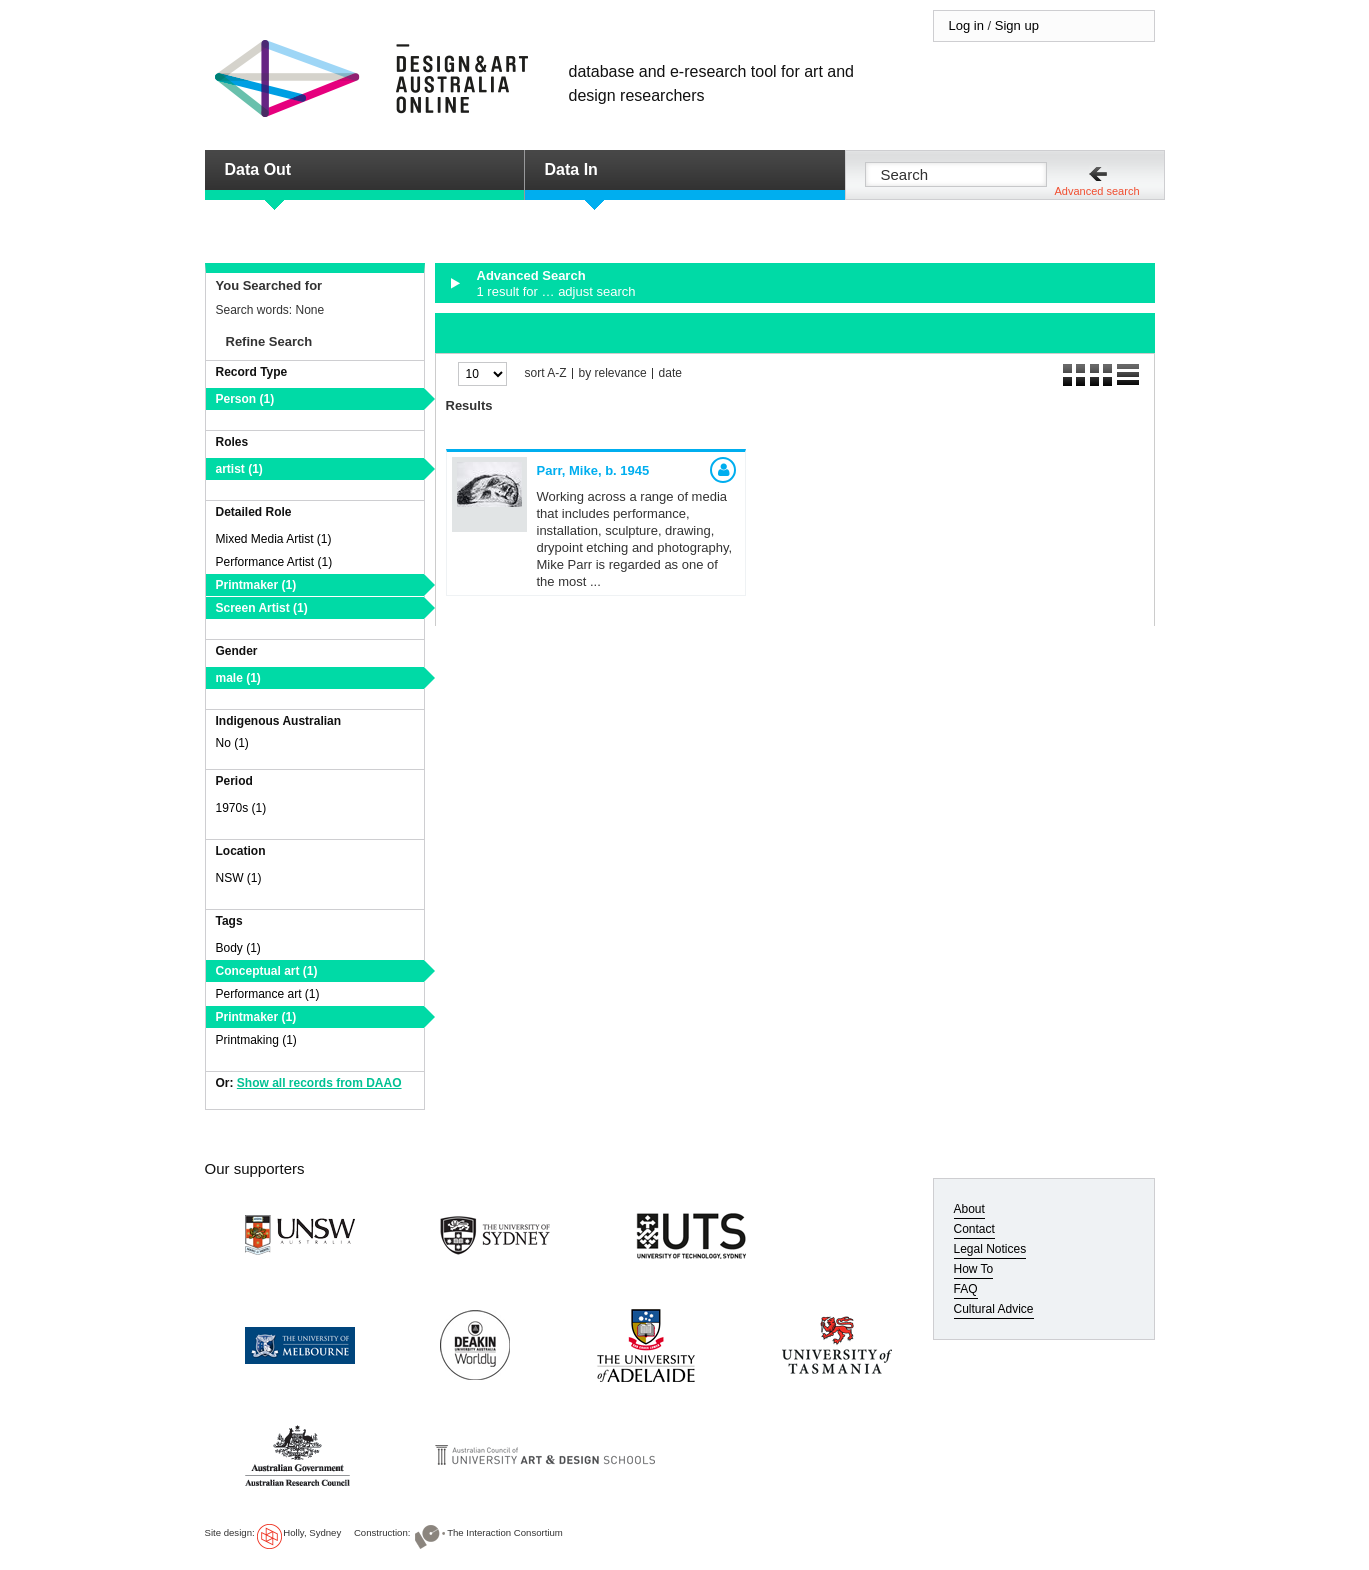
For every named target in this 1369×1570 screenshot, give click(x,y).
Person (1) (245, 399)
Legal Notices (990, 1249)
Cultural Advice (994, 1309)
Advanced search (1097, 191)
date (670, 373)
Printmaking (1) (256, 1040)
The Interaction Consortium (505, 1532)
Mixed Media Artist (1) (274, 539)
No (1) (232, 743)
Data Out (258, 169)
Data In (571, 169)
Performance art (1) (268, 994)
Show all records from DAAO (319, 1083)
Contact (974, 1229)
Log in (966, 25)
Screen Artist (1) (262, 608)
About (969, 1209)
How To (974, 1269)
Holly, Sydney (312, 1532)
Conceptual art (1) (267, 971)
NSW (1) (239, 878)
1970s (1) (241, 808)
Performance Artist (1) (274, 562)
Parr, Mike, (593, 470)
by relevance (613, 373)
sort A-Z (546, 373)
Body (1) (238, 948)
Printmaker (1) (256, 585)
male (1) (238, 678)
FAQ (966, 1289)
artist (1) (239, 469)
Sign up (1017, 25)
